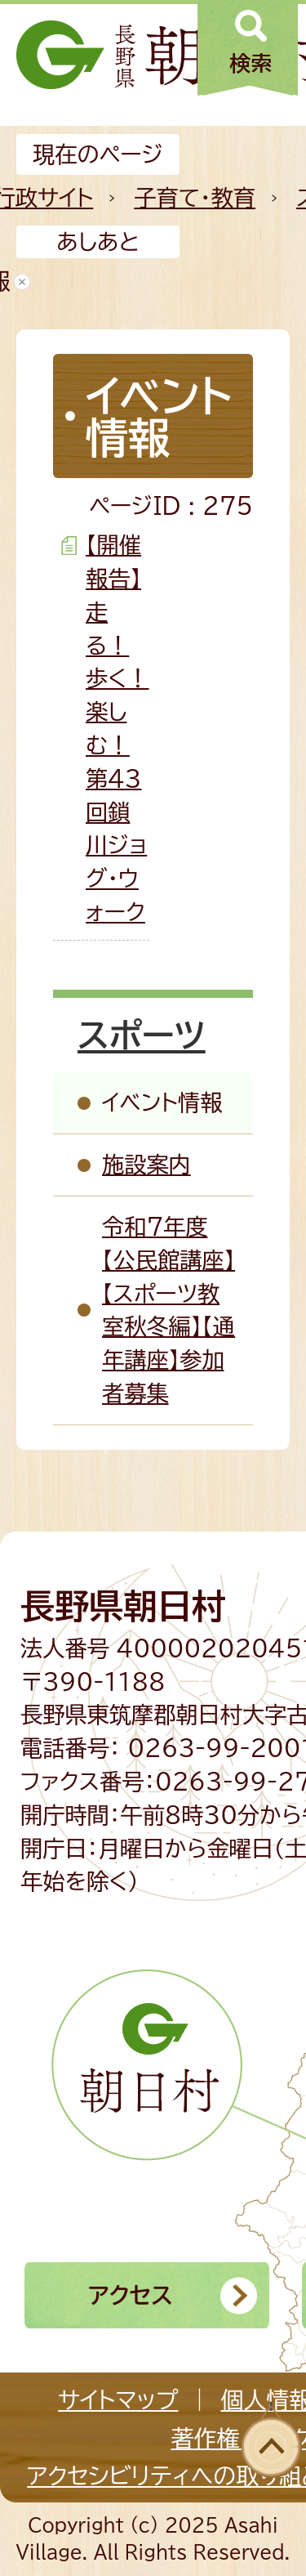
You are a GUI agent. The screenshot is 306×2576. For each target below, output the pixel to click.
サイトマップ (118, 2399)
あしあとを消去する (22, 281)
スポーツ (142, 1035)
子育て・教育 (194, 197)
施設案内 (146, 1164)
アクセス (130, 2294)
